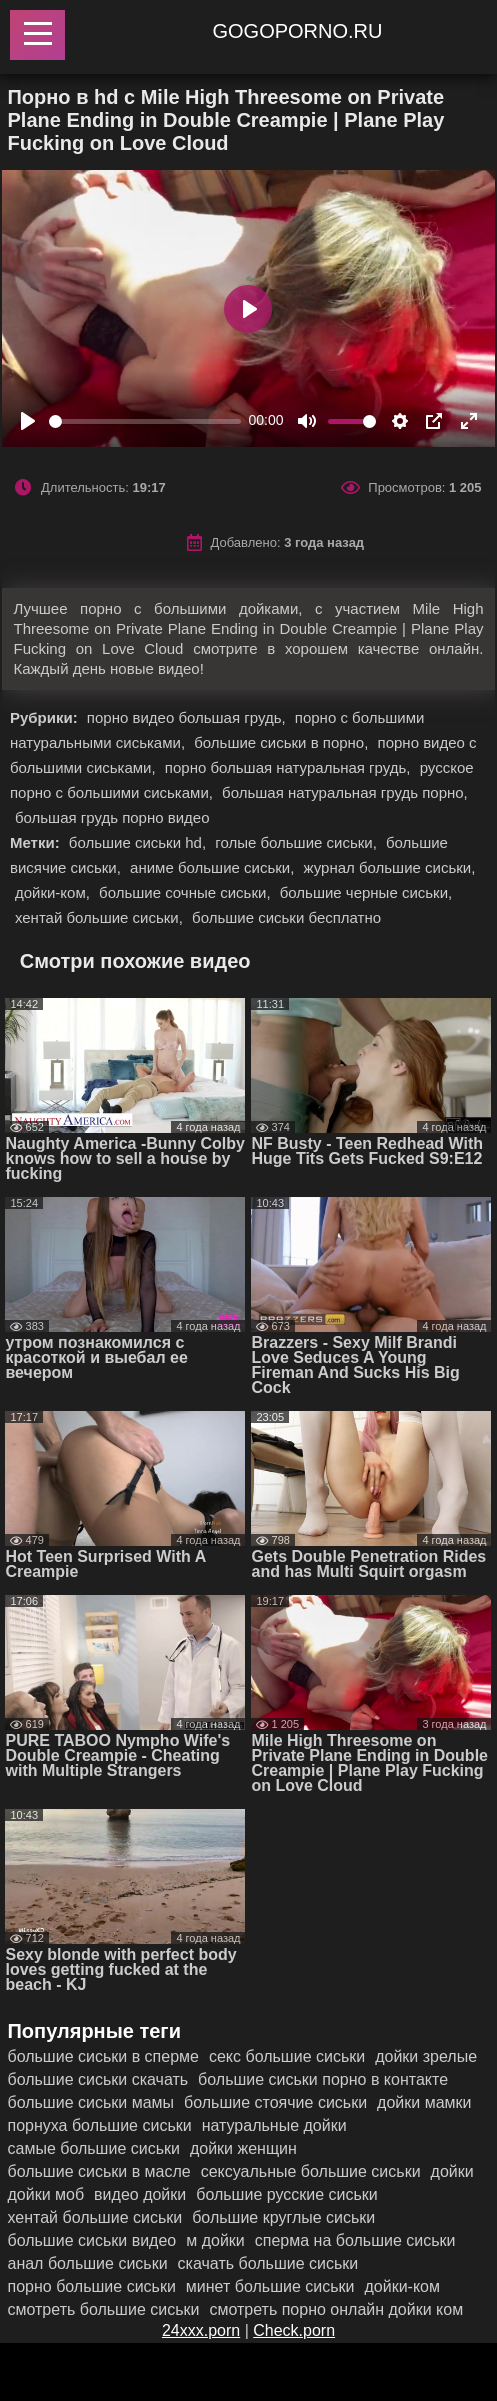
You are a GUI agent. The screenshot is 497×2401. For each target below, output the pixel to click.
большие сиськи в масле (98, 2171)
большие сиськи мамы (90, 2102)
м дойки (215, 2240)
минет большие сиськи (270, 2286)
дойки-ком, (54, 892)
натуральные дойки (274, 2125)
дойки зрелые (426, 2056)
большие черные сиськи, (366, 892)
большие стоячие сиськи (275, 2102)
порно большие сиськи (91, 2286)
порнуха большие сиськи (99, 2125)
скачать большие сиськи (268, 2263)
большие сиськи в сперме (102, 2056)
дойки (452, 2171)
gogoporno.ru (298, 31)
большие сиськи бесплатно (286, 917)
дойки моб (45, 2194)
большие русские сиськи (287, 2194)
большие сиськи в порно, (283, 742)
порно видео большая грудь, (188, 717)
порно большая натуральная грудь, (290, 767)
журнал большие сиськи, (390, 867)
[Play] (28, 421)
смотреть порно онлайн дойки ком (336, 2309)
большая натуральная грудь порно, (345, 792)
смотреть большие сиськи (103, 2309)
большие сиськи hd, (139, 842)
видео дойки (140, 2194)
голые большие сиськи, (298, 842)
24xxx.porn (201, 2330)
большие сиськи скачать (97, 2079)
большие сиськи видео (91, 2240)
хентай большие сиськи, (101, 917)
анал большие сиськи (87, 2263)
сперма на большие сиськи (355, 2240)
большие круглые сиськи (283, 2217)
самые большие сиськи (93, 2148)
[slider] (144, 421)
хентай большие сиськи (94, 2217)
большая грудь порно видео (112, 817)
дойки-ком (402, 2286)
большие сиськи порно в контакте (323, 2079)
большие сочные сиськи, (187, 892)
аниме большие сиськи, (214, 867)
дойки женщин (243, 2148)
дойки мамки (424, 2102)
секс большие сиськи (287, 2056)
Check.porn (294, 2330)
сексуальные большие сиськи (311, 2171)
